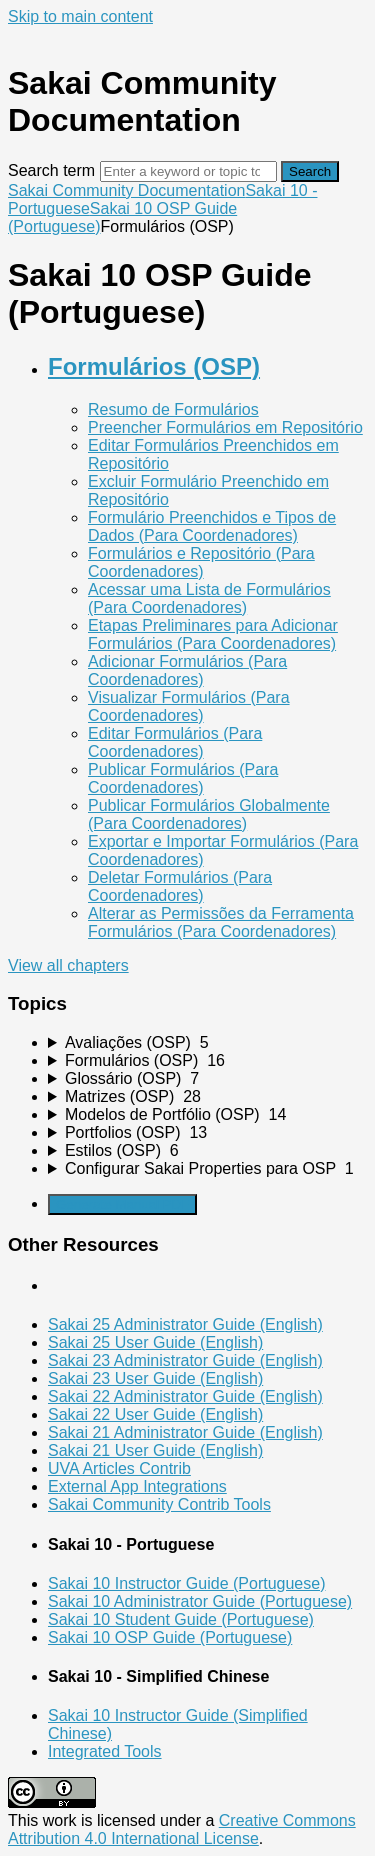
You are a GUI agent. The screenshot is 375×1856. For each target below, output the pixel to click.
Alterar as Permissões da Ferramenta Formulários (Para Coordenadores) (221, 922)
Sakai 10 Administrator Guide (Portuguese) (200, 1601)
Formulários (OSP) (154, 366)
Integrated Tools (105, 1751)
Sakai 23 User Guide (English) (155, 1378)
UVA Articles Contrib (119, 1468)
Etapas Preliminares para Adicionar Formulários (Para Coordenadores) (213, 634)
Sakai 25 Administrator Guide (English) (185, 1324)
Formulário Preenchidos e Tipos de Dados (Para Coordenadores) (212, 526)
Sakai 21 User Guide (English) (155, 1450)
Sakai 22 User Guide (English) (155, 1414)
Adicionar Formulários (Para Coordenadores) (187, 670)
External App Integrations (137, 1486)
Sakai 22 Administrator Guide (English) (185, 1396)
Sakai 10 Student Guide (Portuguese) (181, 1619)
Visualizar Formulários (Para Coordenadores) (189, 706)
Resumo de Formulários (173, 409)
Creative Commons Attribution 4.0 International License (182, 1829)
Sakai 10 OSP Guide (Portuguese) (170, 1637)
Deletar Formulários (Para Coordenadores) (180, 886)
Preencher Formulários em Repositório (225, 427)
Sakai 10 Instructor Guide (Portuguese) (186, 1583)
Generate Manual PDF (122, 1204)
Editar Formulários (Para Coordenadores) (175, 742)
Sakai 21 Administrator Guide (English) (185, 1432)
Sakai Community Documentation (126, 190)
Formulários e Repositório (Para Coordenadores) (201, 562)
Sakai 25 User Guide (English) (155, 1342)
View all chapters (68, 965)
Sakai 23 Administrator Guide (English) (185, 1360)
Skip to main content (80, 16)
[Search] (188, 171)
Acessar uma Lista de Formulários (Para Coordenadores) (209, 598)
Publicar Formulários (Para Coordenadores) (183, 778)
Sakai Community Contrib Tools (159, 1504)
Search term (51, 170)
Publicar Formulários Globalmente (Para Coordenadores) (209, 814)
